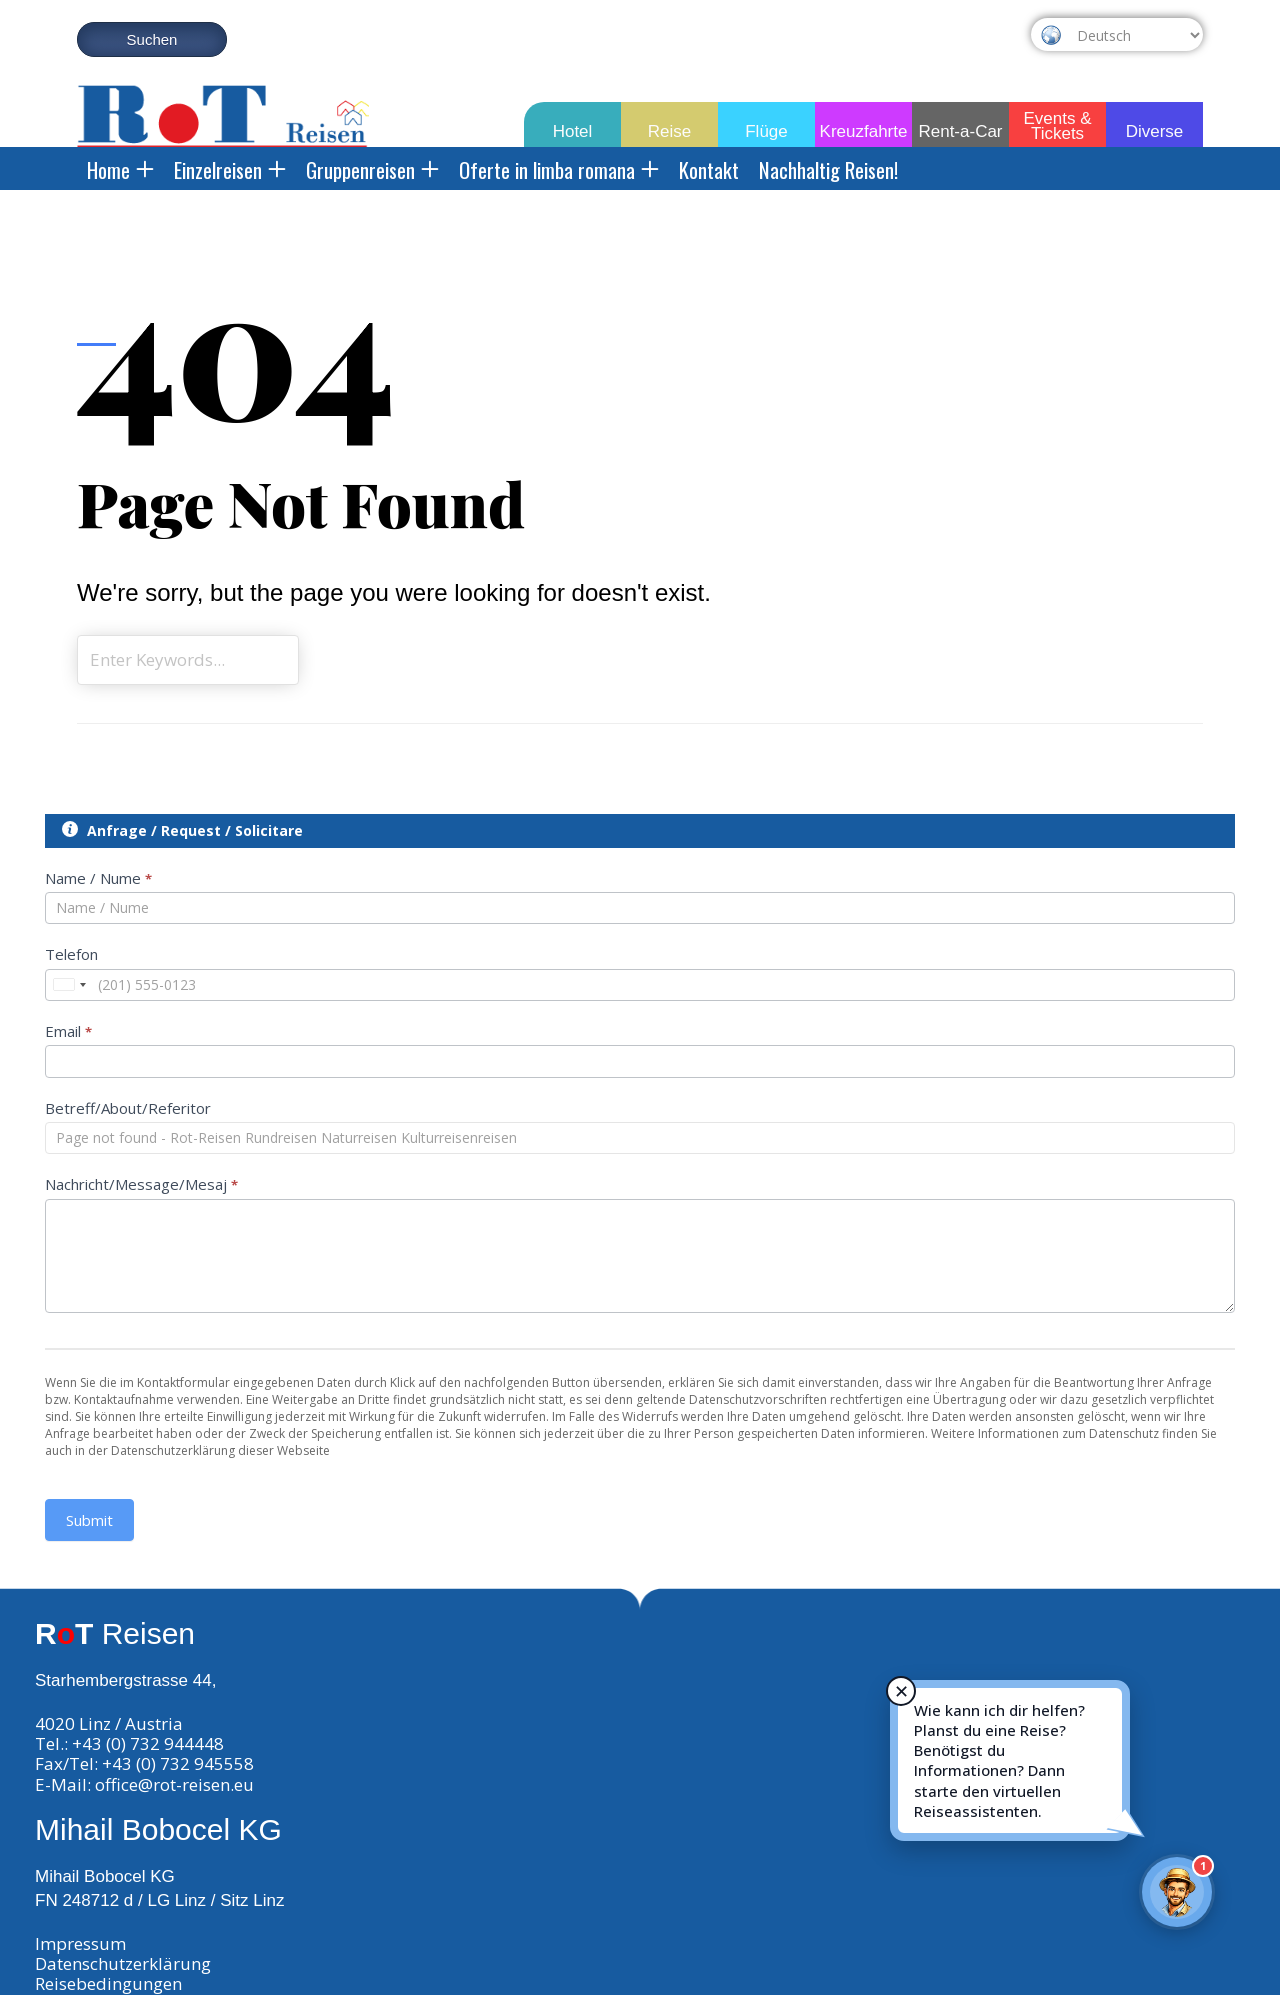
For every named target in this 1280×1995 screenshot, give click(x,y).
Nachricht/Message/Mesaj (141, 1184)
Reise (669, 131)
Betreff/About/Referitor (128, 1108)
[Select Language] (1135, 35)
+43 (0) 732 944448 (148, 1743)
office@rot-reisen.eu (174, 1784)
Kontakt (709, 169)
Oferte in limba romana (559, 170)
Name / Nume (98, 878)
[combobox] (69, 985)
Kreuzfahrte (864, 131)
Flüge (766, 131)
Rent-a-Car (960, 131)
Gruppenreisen (372, 170)
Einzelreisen (230, 170)
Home (120, 170)
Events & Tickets (1057, 122)
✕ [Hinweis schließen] (901, 1691)
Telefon (71, 954)
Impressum (80, 1943)
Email (68, 1031)
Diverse (1155, 131)
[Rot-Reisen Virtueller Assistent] (1177, 1892)
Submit (89, 1520)
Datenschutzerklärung (123, 1963)
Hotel (573, 131)
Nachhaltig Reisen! (828, 169)
